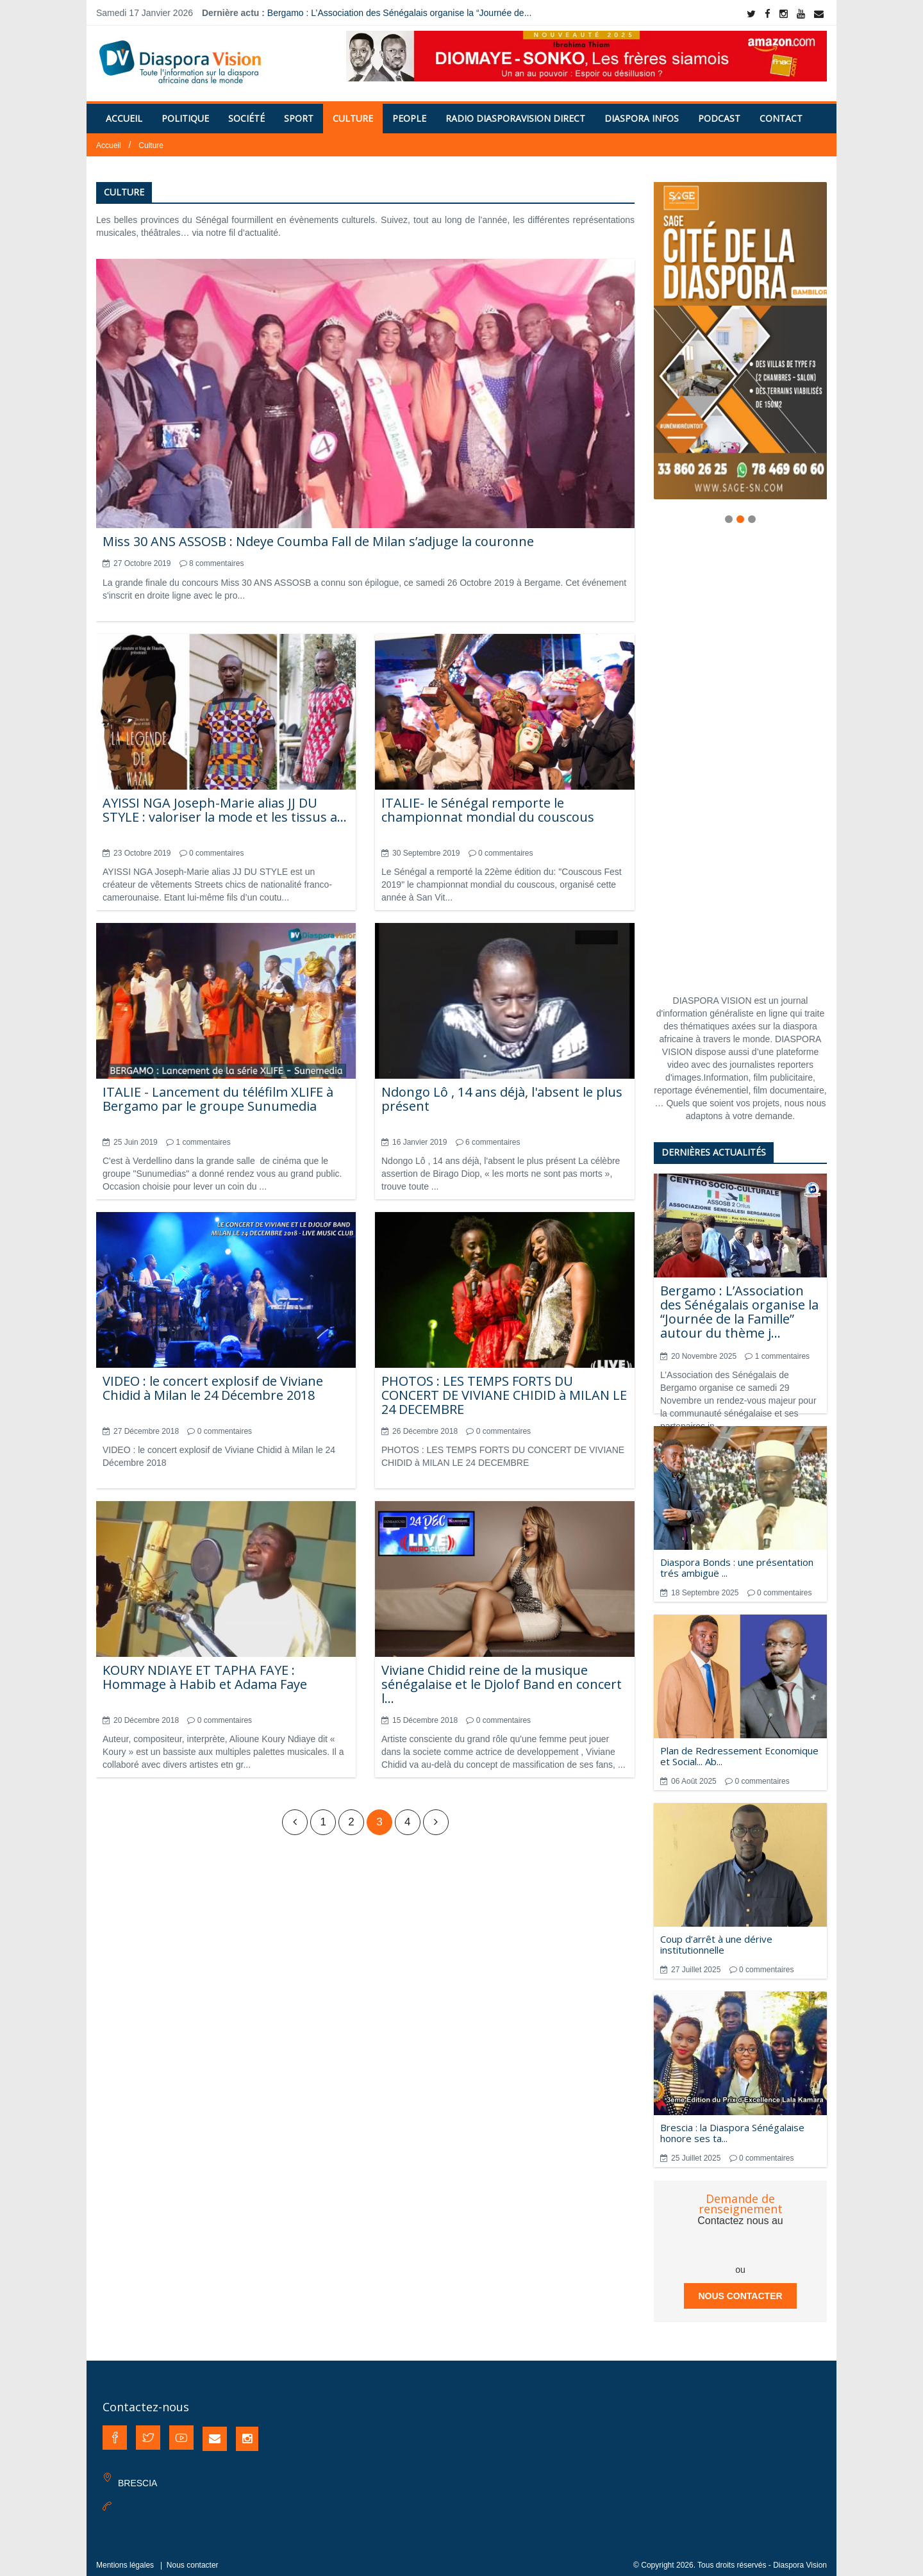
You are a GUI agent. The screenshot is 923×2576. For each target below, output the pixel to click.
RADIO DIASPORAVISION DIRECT (515, 110)
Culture (353, 110)
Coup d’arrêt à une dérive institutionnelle (716, 1937)
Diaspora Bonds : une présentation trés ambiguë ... (736, 1560)
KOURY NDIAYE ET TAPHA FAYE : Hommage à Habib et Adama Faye (205, 1669)
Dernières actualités (713, 1144)
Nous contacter (740, 2288)
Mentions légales (125, 2557)
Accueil (124, 110)
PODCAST (719, 110)
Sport (298, 110)
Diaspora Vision (800, 2557)
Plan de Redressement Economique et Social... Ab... (739, 1748)
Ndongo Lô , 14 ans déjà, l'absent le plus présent (501, 1090)
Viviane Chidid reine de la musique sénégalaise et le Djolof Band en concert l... (501, 1676)
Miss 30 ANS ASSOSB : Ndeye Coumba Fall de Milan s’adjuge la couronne (318, 533)
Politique (185, 110)
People (409, 110)
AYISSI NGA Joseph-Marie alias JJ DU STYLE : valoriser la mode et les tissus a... (225, 801)
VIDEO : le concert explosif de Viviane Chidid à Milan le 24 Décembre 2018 (213, 1380)
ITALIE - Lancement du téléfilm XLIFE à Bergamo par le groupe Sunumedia (218, 1090)
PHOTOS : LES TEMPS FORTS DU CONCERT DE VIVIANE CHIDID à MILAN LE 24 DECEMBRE (504, 1387)
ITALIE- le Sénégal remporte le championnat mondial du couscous (487, 801)
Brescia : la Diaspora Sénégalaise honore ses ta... (732, 2125)
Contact (781, 110)
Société (246, 110)
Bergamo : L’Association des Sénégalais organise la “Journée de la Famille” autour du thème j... (739, 1304)
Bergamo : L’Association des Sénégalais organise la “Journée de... (399, 13)
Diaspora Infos (641, 110)
